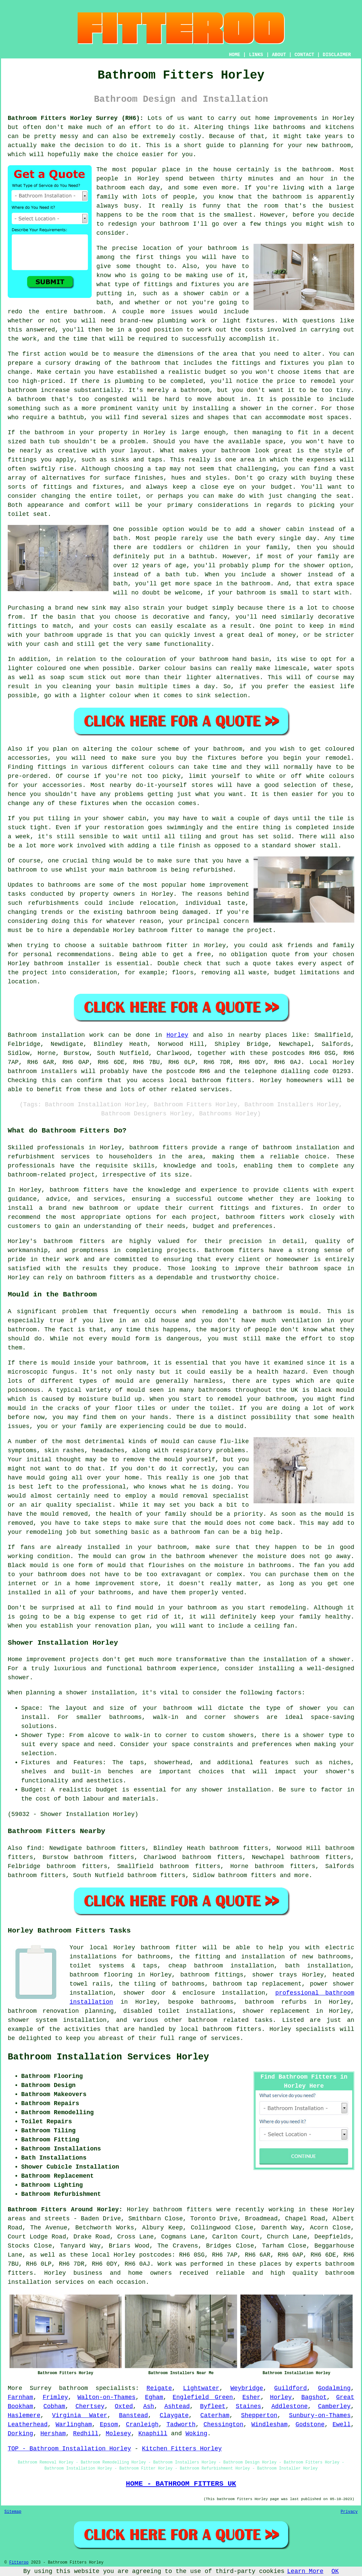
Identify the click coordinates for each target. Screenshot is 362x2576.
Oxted (124, 2406)
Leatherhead (28, 2424)
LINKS (256, 54)
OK (335, 2571)
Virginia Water (79, 2415)
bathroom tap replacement (257, 1984)
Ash (148, 2406)
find (34, 1848)
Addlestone (289, 2406)
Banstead (133, 2415)
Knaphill (152, 2433)
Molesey (118, 2433)
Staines (248, 2406)
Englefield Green (203, 2397)
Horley (177, 1035)
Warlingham (74, 2424)
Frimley (55, 2397)
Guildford (290, 2388)
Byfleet (213, 2406)
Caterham (214, 2415)
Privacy (349, 2512)
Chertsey (90, 2406)
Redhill (85, 2433)
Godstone (310, 2424)
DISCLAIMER (337, 54)
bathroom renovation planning (61, 2011)
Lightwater (201, 2388)
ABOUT (279, 54)
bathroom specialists (97, 2388)
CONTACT (304, 54)
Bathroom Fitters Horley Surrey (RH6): (75, 118)
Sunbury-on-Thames (320, 2415)
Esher (251, 2397)
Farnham (20, 2397)
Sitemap (12, 2512)
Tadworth (181, 2424)
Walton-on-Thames (107, 2397)
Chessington (223, 2424)
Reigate (159, 2388)
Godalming (334, 2388)
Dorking (20, 2433)
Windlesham (269, 2424)
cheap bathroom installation (221, 1965)
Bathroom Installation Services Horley (108, 2057)
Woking (196, 2433)
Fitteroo (19, 2562)
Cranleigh (142, 2424)
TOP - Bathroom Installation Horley (69, 2448)
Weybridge (246, 2388)
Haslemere (24, 2415)
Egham (154, 2397)
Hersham (53, 2433)
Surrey (41, 2388)
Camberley (334, 2406)
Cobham (54, 2406)
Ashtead (177, 2406)
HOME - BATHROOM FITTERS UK (181, 2484)
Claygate (174, 2415)
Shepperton (259, 2415)
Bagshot (314, 2397)
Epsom (109, 2424)
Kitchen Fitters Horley (182, 2448)
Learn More (305, 2571)
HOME (234, 54)
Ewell (341, 2424)
